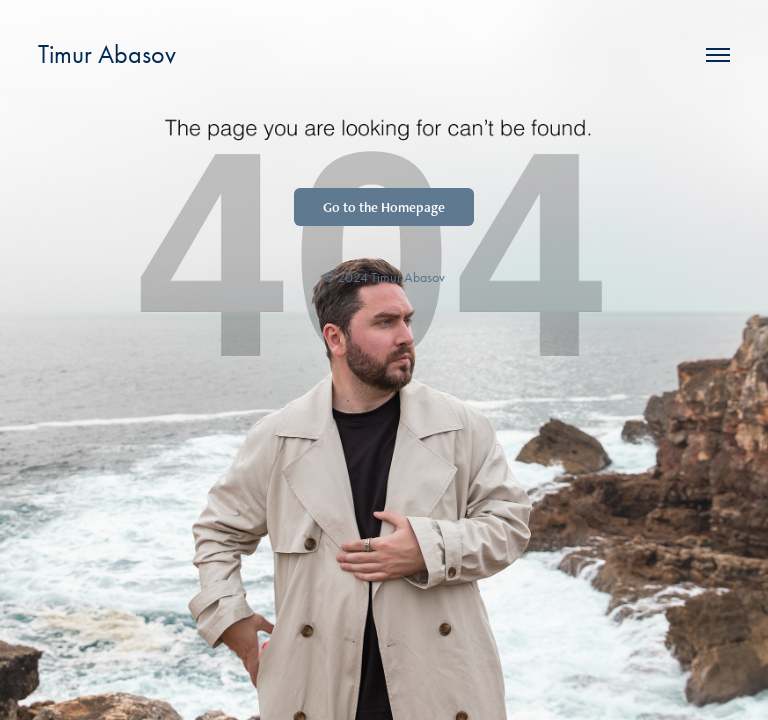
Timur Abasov (107, 54)
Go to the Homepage (384, 207)
